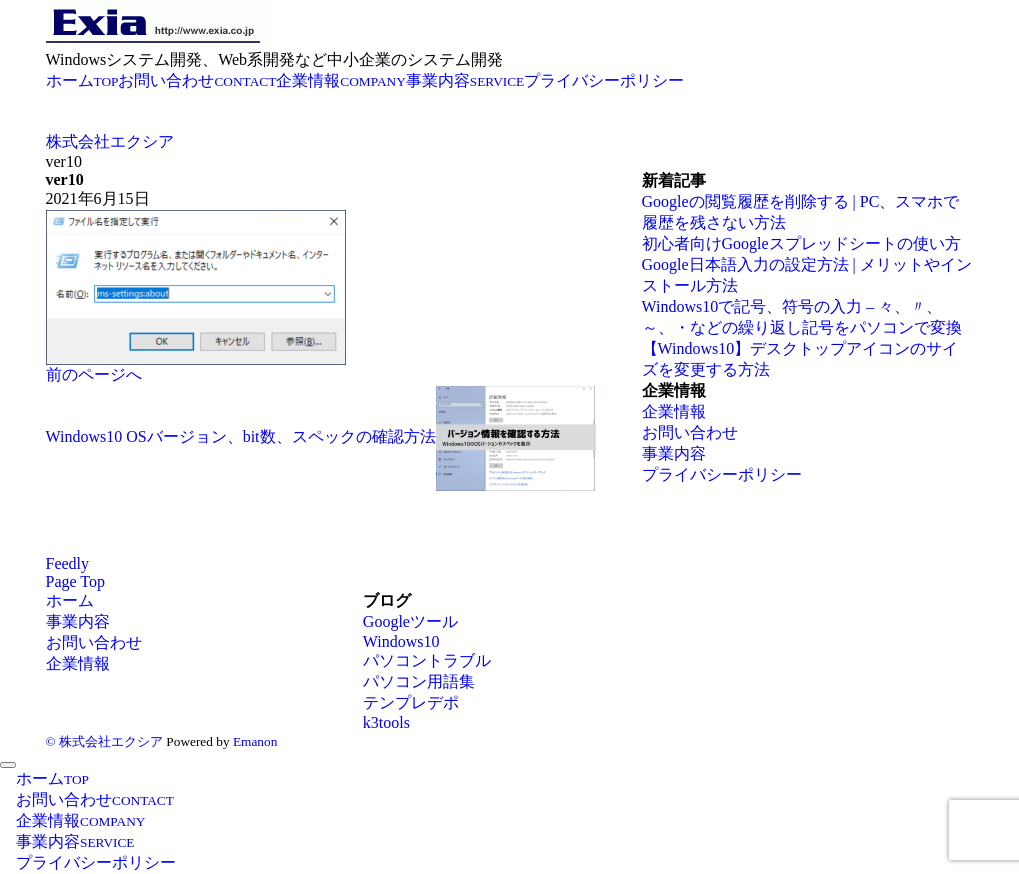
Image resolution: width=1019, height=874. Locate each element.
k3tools (386, 722)
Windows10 (401, 641)
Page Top (75, 581)
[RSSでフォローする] (68, 563)
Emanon (255, 741)
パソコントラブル (427, 660)
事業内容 (674, 453)
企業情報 (674, 411)
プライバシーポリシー (722, 474)
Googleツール (410, 621)
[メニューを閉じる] (8, 765)
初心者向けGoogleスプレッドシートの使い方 (801, 243)
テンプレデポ (411, 702)
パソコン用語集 (419, 681)
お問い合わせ (690, 432)
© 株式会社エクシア (104, 741)
